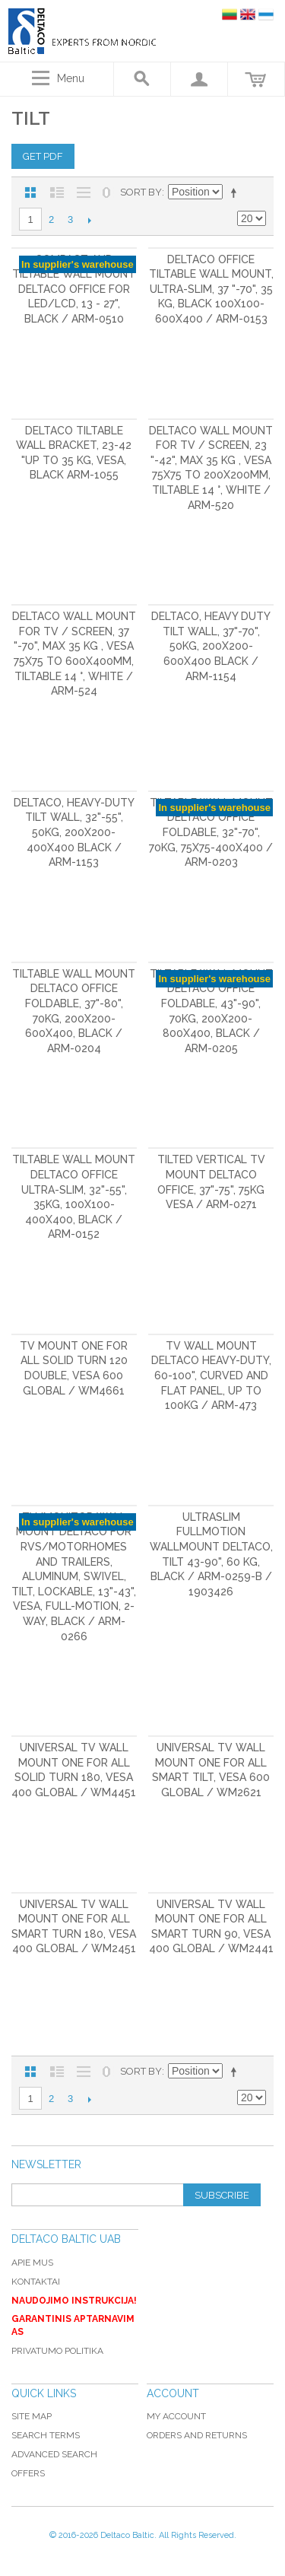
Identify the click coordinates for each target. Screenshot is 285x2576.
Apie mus (32, 2262)
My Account (176, 2416)
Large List (83, 192)
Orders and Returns (197, 2435)
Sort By (141, 192)
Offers (28, 2473)
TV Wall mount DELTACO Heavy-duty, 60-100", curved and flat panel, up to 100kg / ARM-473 (211, 1375)
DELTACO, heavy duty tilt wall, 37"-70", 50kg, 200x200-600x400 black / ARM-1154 (211, 646)
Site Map (31, 2416)
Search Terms (45, 2435)
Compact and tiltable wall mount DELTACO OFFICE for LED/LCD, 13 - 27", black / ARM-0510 (73, 289)
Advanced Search (54, 2454)
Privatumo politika (57, 2350)
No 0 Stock (106, 192)
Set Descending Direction (236, 192)
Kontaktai (35, 2281)
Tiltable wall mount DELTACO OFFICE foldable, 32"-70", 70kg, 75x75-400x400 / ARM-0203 (211, 832)
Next (89, 219)
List (57, 192)
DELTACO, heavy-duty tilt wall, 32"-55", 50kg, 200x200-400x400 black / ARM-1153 (74, 832)
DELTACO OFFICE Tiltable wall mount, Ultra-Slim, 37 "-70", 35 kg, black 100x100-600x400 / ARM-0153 (211, 289)
